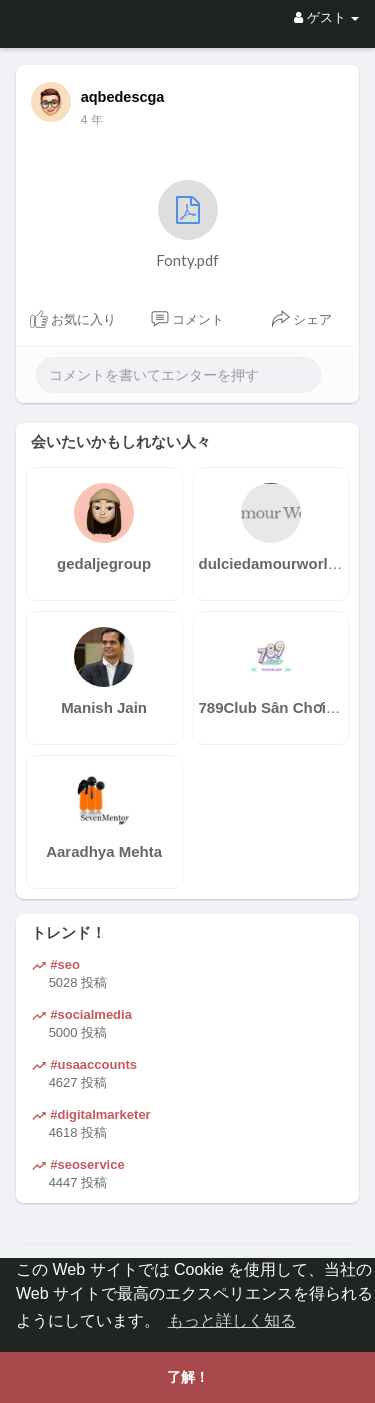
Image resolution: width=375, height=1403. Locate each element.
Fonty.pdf (187, 224)
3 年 (92, 120)
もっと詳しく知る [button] (232, 1320)
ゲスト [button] (326, 17)
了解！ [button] (188, 1377)
